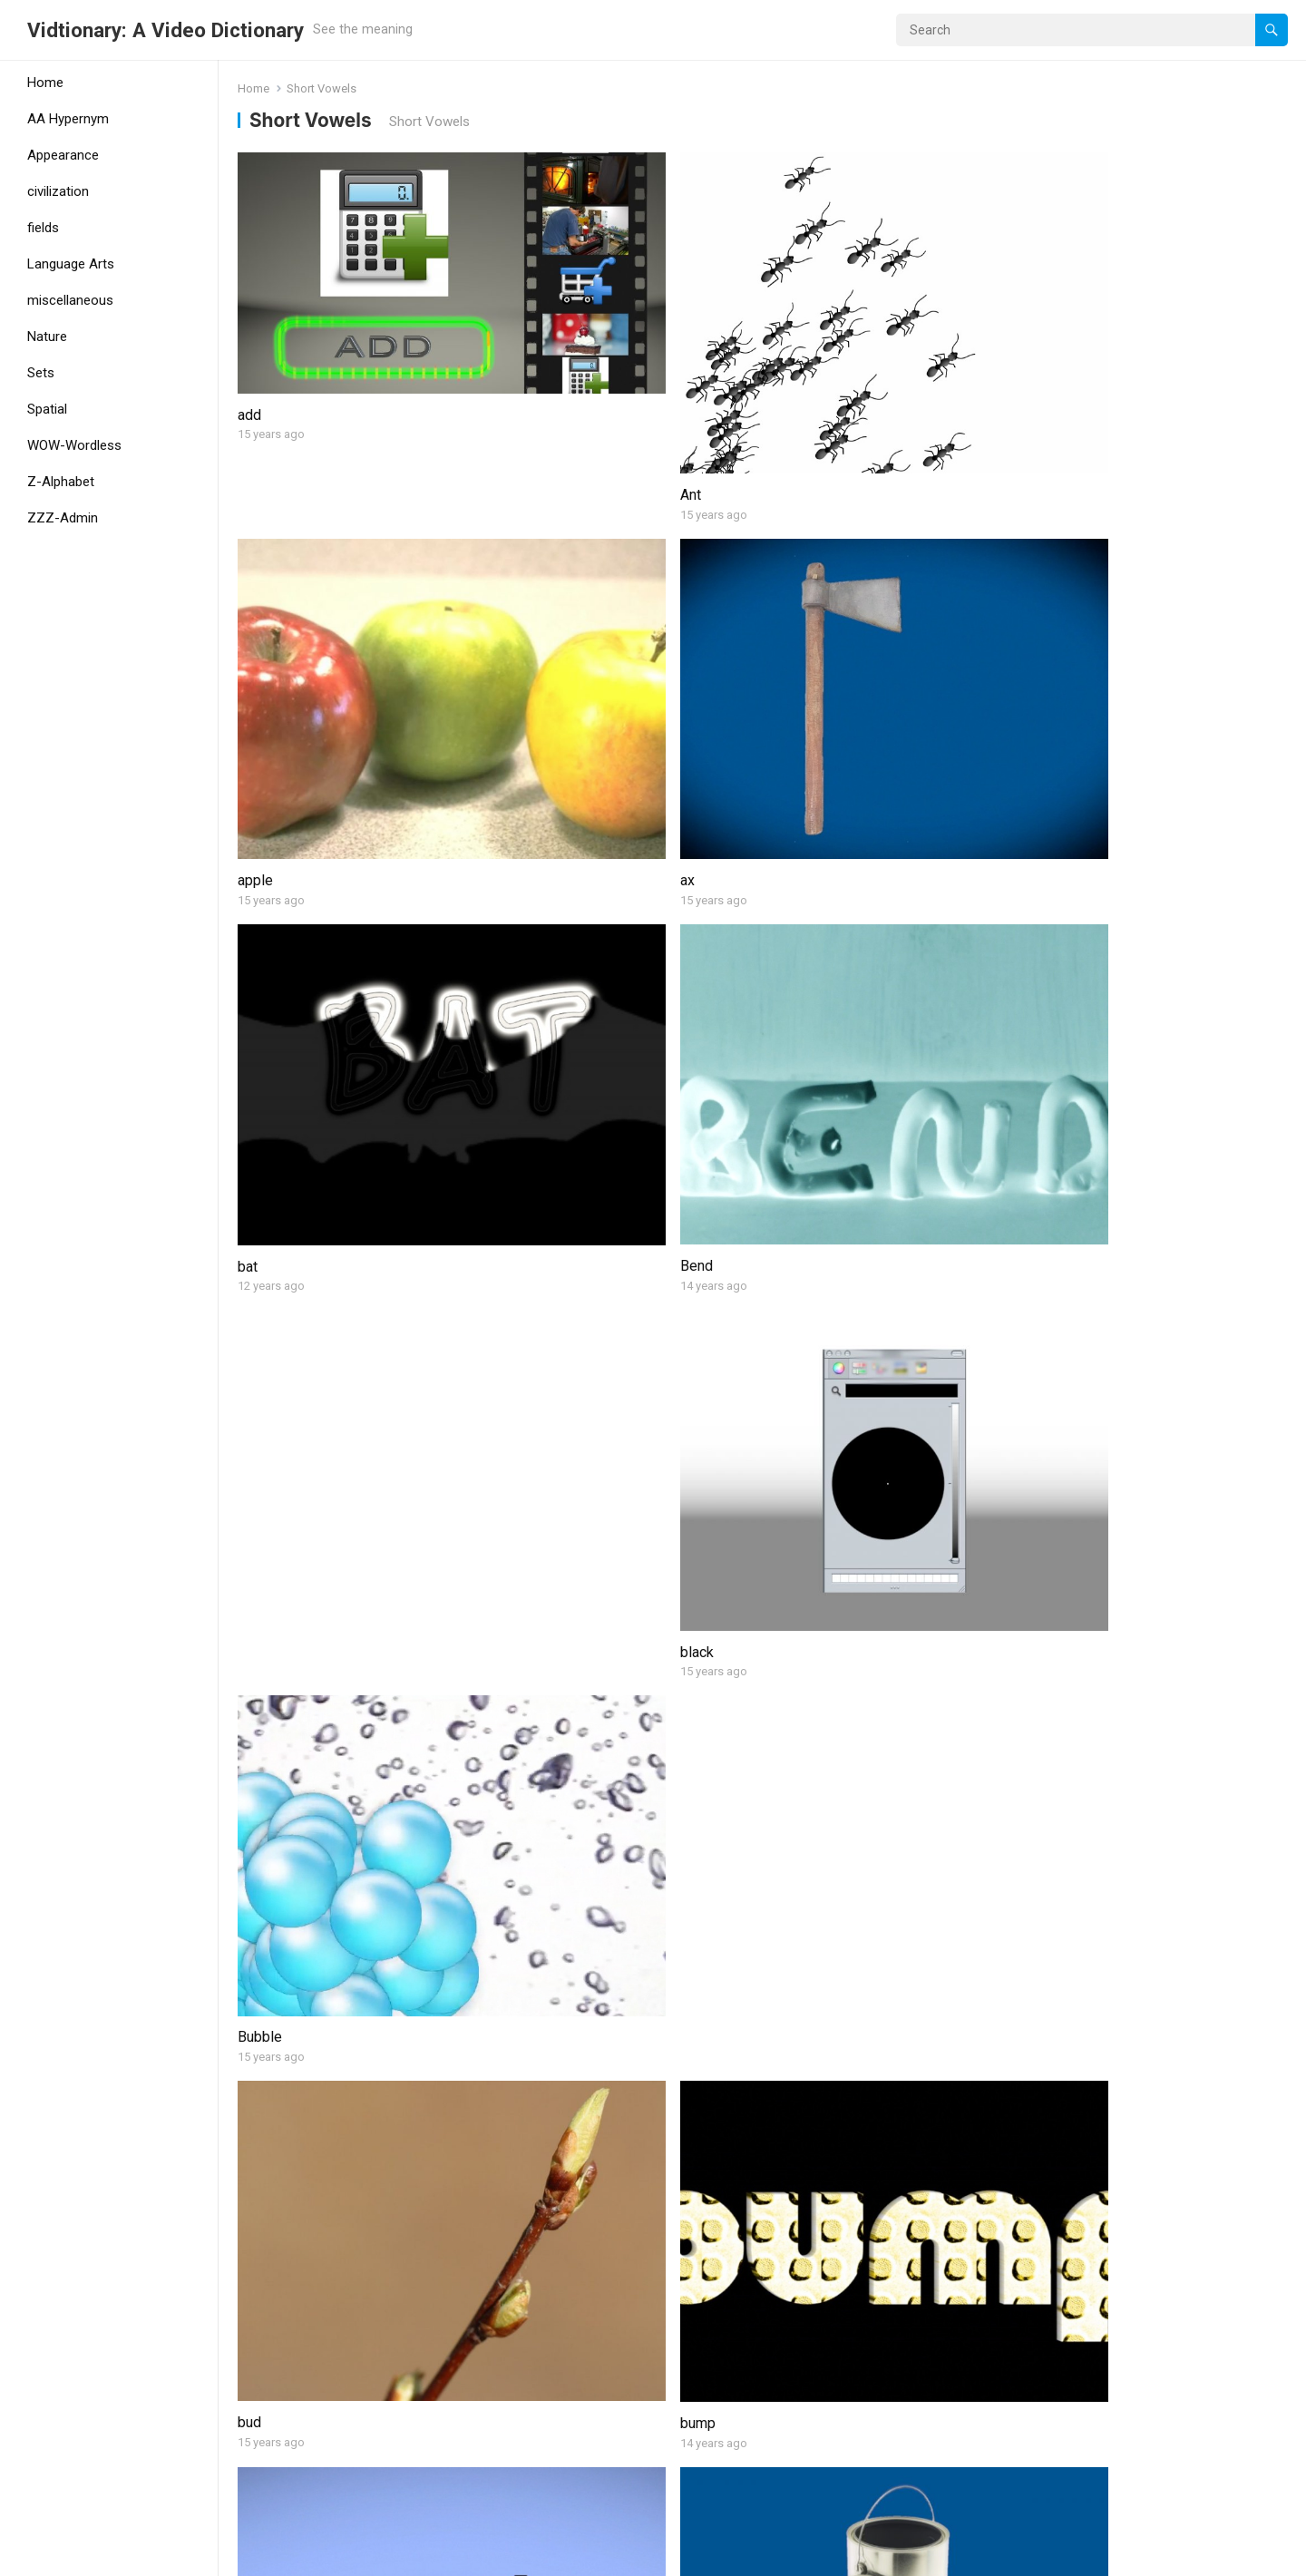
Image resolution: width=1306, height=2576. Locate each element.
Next (814, 2484)
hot (248, 2104)
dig (780, 1330)
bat (248, 616)
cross (1055, 1124)
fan (1047, 1631)
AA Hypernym (68, 119)
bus (782, 870)
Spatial (47, 409)
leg (780, 2358)
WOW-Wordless (74, 445)
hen (781, 1851)
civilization (58, 191)
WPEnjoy (401, 2556)
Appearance (63, 155)
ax (1044, 362)
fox (248, 1851)
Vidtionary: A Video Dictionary (165, 30)
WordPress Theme (304, 2556)
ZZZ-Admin (62, 518)
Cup (516, 1377)
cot (780, 1076)
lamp (519, 2358)
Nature (47, 336)
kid (247, 2358)
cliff (517, 1124)
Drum (254, 1631)
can (1047, 823)
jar (1044, 2152)
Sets (40, 373)
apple (787, 362)
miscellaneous (70, 300)
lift (1045, 2406)
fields (43, 228)
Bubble (1059, 616)
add (249, 315)
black (787, 616)
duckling (530, 1645)
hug (515, 2104)
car (247, 1124)
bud (249, 869)
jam (781, 2152)
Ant (514, 362)
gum (517, 1851)
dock (1052, 1377)
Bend (520, 616)
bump (522, 870)
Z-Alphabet (60, 481)
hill (1046, 1899)
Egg (782, 1631)
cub (249, 1330)
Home (45, 82)
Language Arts (70, 264)
